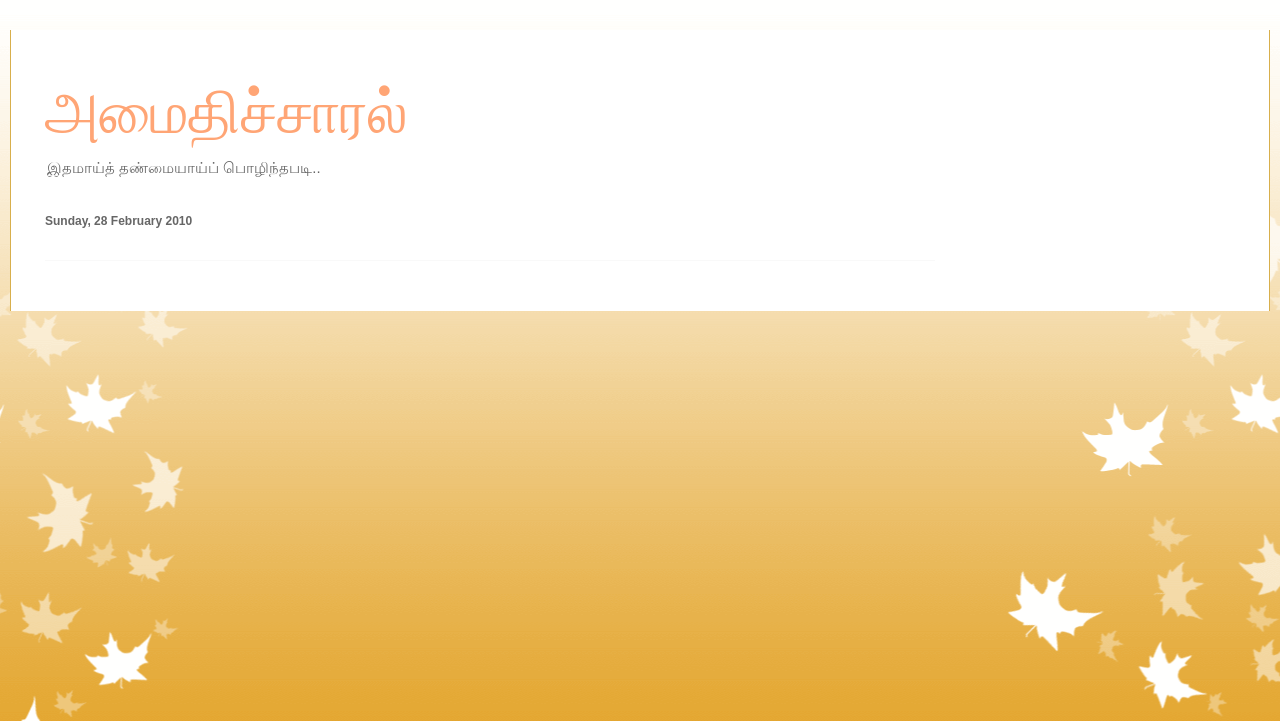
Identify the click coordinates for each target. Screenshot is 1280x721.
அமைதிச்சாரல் (226, 113)
